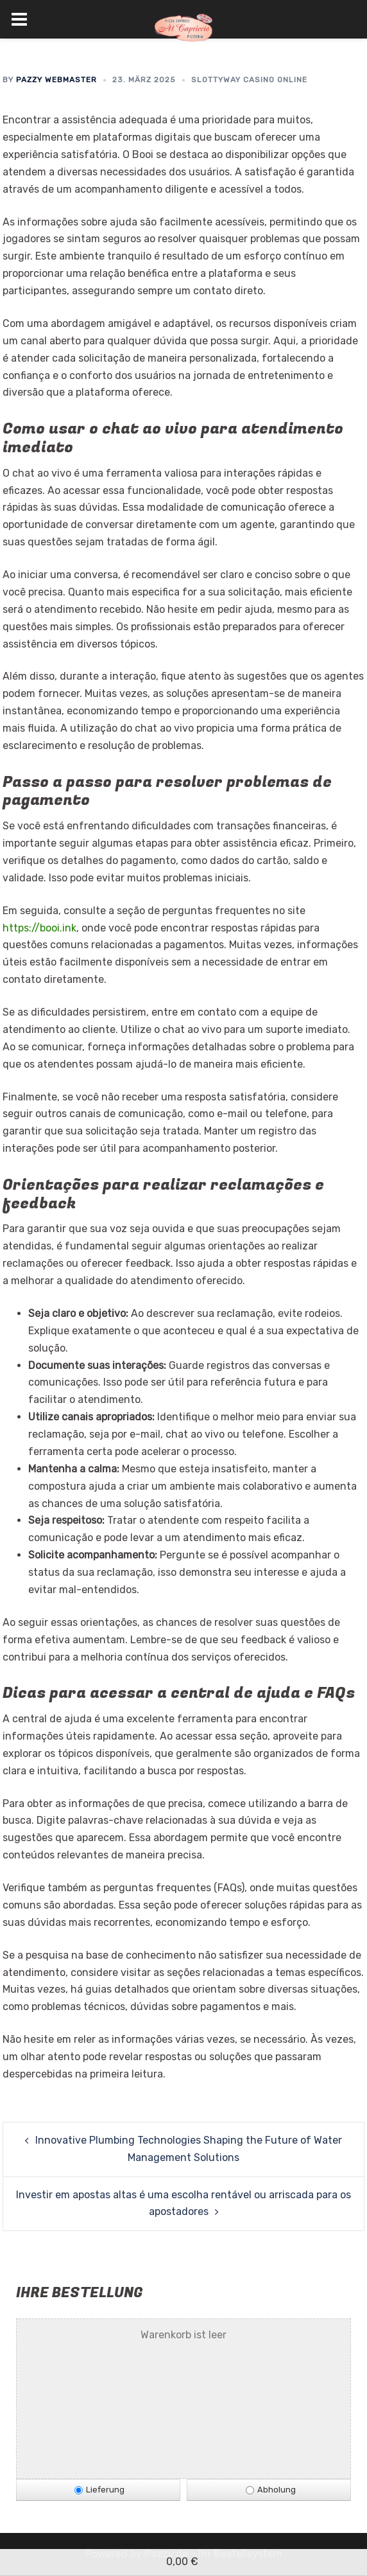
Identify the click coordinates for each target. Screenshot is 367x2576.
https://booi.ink (39, 928)
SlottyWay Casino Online (249, 79)
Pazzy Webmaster (56, 79)
